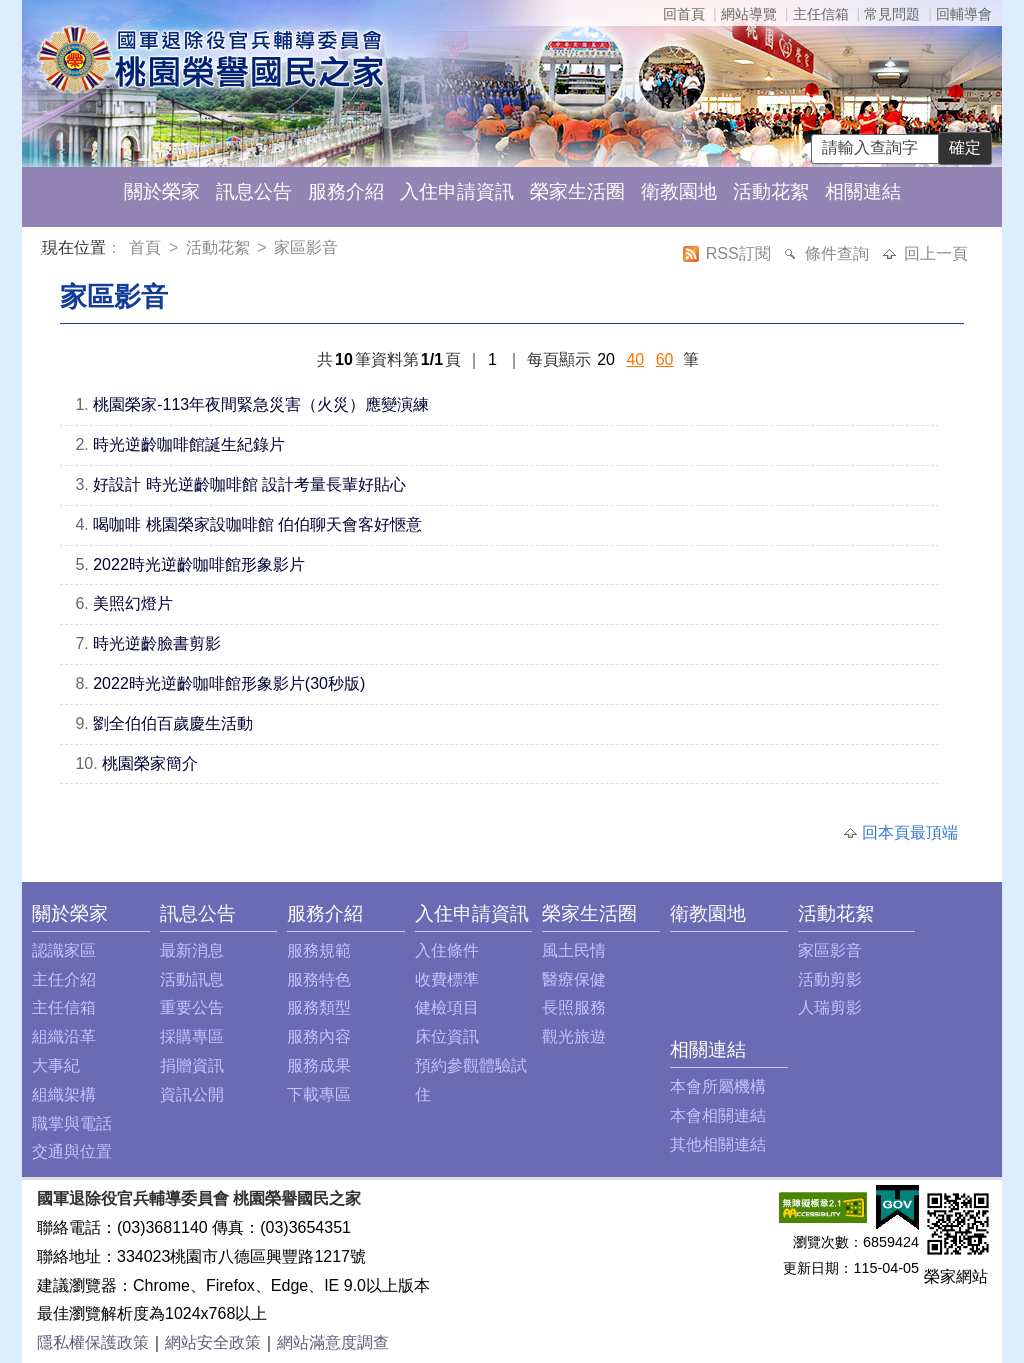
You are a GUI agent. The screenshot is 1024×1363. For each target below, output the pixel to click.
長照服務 (574, 1007)
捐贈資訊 (192, 1065)
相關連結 (863, 191)
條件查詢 (839, 253)
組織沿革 (64, 1036)
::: (45, 250)
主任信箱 (821, 14)
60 (665, 359)
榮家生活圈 (577, 191)
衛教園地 (679, 191)
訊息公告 (254, 191)
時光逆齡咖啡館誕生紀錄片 (189, 444)
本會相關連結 (718, 1115)
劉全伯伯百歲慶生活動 (173, 723)
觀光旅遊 (574, 1036)
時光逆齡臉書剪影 (157, 643)
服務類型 (319, 1007)
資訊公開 (192, 1094)
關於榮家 (162, 191)
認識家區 (64, 950)
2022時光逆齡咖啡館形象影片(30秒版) (229, 683)
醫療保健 (574, 979)
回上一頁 (936, 253)
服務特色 (319, 979)
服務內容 (319, 1036)
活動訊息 (192, 979)
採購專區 (192, 1036)
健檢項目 (447, 1007)
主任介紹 (64, 979)
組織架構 (64, 1094)
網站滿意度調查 (333, 1342)
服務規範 (319, 950)
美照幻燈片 (133, 603)
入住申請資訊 (457, 191)
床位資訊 (447, 1036)
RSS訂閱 (740, 253)
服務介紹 (346, 191)
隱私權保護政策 (93, 1342)
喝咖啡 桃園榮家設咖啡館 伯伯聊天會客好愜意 (257, 524)
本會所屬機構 (718, 1086)
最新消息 (192, 950)
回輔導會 (964, 14)
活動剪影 (830, 979)
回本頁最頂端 (910, 832)
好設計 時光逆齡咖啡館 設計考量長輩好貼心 (249, 484)
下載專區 (319, 1094)
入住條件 (447, 950)
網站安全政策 (213, 1342)
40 (635, 359)
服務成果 (319, 1065)
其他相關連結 (718, 1144)
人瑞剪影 (830, 1007)
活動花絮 (771, 191)
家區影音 (306, 247)
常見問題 (892, 14)
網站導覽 (749, 14)
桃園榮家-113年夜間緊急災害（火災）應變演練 (261, 404)
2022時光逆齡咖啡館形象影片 (199, 564)
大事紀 (56, 1065)
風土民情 (574, 950)
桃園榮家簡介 (150, 763)
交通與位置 (72, 1151)
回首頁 (684, 14)
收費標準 (447, 979)
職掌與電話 (72, 1123)
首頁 (147, 247)
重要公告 (192, 1007)
